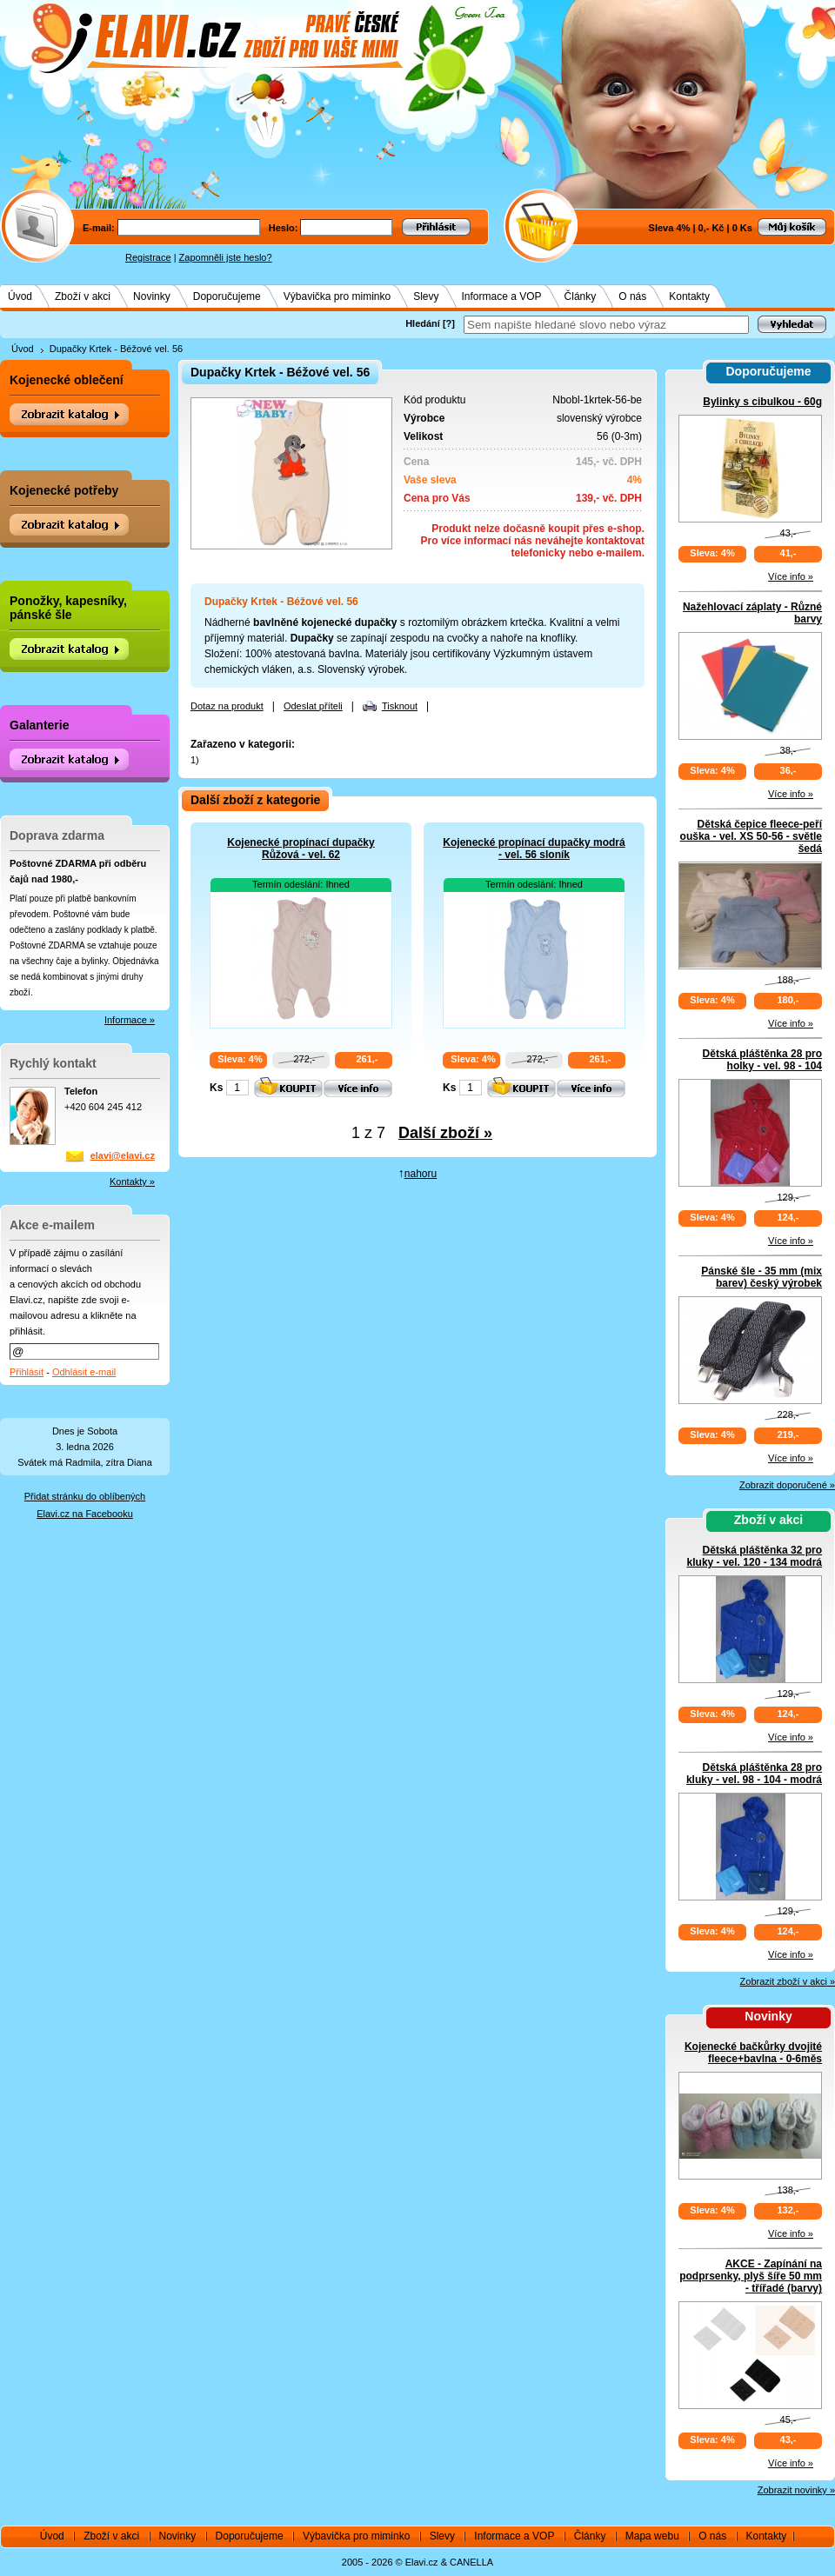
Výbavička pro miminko (337, 296)
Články (580, 296)
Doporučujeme (227, 296)
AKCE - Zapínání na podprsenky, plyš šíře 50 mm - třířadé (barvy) (750, 2276)
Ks (216, 1088)
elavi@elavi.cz (122, 1155)
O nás (632, 296)
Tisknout (400, 706)
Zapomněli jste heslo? (225, 257)
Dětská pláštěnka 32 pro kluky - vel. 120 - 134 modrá (754, 1556)
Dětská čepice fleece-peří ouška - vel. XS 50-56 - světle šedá (751, 836)
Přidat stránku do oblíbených (84, 1496)
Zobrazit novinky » (796, 2490)
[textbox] (606, 325)
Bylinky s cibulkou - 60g (762, 402)
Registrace (148, 257)
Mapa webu (652, 2536)
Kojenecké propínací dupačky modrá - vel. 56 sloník (534, 848)
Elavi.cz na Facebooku (85, 1513)
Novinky (151, 296)
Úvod (20, 296)
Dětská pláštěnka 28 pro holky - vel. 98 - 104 (762, 1060)
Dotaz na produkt (227, 706)
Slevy (425, 296)
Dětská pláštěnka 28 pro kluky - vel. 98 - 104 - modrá (754, 1773)
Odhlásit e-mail (84, 1372)
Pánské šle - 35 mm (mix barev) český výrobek (761, 1277)
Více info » (790, 576)
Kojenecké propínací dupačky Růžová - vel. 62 (300, 848)
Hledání (422, 323)
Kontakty (689, 296)
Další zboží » (445, 1133)
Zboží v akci (82, 296)
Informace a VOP (502, 296)
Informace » (129, 1020)
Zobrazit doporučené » (787, 1485)
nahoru (420, 1174)
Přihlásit (26, 1372)
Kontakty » (132, 1181)
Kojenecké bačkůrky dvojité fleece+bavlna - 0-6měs (753, 2052)
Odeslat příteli (313, 706)
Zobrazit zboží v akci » (787, 1981)
